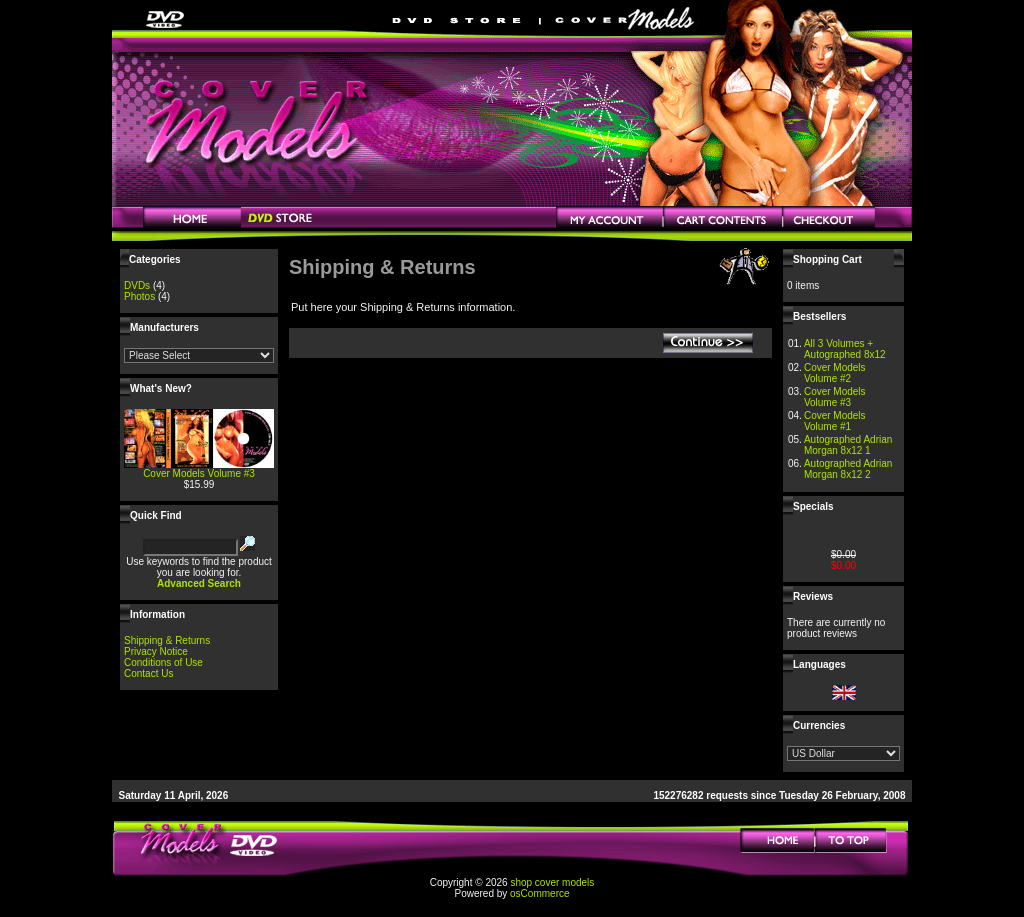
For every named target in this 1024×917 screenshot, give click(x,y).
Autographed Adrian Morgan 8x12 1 (848, 445)
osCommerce (539, 893)
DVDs (137, 285)
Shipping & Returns (167, 640)
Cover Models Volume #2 (835, 373)
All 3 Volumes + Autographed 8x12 (845, 349)
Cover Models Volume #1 (835, 421)
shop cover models (552, 882)
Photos (139, 296)
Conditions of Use (163, 662)
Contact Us (148, 673)
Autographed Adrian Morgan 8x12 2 (848, 469)
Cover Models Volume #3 (199, 473)
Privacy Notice (156, 651)
